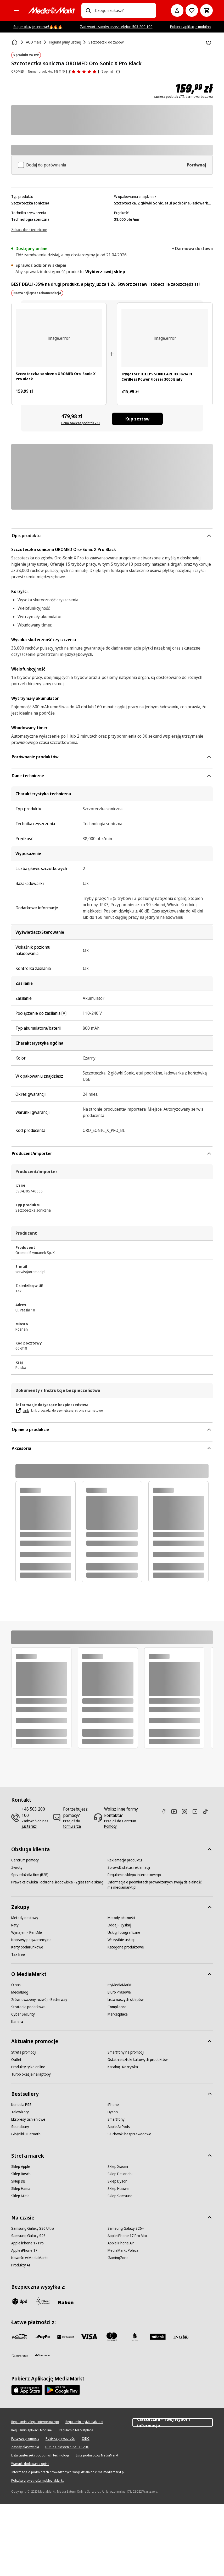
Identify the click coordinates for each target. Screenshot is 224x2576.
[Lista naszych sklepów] (125, 1999)
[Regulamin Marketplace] (76, 2430)
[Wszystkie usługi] (121, 1939)
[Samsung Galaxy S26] (28, 2235)
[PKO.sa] (19, 2355)
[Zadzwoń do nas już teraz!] (35, 1823)
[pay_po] (42, 2336)
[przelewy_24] (19, 2336)
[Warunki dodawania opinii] (30, 2464)
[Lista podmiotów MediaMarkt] (97, 2455)
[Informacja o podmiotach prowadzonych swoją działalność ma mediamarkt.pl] (156, 1885)
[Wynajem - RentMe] (26, 1932)
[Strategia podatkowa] (28, 2007)
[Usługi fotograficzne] (124, 1932)
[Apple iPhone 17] (24, 2250)
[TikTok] (207, 1811)
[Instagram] (186, 1811)
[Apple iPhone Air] (121, 2243)
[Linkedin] (197, 1811)
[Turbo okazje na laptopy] (31, 2074)
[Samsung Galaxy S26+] (126, 2228)
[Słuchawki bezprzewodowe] (129, 2134)
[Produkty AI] (20, 2265)
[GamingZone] (118, 2257)
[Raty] (15, 1925)
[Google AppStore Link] (62, 2390)
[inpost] (42, 2301)
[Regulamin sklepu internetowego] (134, 1874)
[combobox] (123, 10)
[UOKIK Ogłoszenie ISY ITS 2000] (67, 2447)
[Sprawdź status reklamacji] (129, 1867)
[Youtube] (176, 1811)
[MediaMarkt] (51, 10)
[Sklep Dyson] (117, 2181)
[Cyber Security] (23, 2014)
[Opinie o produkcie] (83, 71)
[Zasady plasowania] (25, 2447)
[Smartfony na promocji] (126, 2052)
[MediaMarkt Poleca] (123, 2250)
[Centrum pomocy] (25, 1860)
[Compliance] (117, 2007)
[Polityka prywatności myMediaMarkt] (37, 2480)
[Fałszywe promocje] (25, 2439)
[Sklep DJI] (18, 2181)
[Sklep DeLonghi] (120, 2174)
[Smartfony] (116, 2119)
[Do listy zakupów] (192, 10)
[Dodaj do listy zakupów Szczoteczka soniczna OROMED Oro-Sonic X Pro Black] (208, 43)
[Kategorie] (16, 10)
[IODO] (85, 2439)
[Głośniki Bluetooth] (26, 2134)
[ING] (180, 2336)
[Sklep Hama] (20, 2188)
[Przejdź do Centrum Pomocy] (121, 1823)
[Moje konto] (177, 10)
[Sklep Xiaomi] (118, 2166)
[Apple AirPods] (119, 2126)
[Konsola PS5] (21, 2104)
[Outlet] (16, 2059)
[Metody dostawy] (24, 1917)
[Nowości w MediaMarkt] (29, 2257)
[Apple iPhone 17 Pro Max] (128, 2235)
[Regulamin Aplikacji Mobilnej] (32, 2430)
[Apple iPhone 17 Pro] (27, 2243)
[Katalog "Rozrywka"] (123, 2067)
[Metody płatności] (121, 1917)
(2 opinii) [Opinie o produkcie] (106, 71)
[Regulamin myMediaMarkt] (84, 2422)
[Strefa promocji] (23, 2052)
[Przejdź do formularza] (76, 1823)
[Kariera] (17, 2021)
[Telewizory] (20, 2112)
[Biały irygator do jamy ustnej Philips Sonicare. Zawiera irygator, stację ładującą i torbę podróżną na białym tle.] (164, 338)
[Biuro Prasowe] (119, 1992)
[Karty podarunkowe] (27, 1947)
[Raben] (65, 2302)
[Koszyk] (206, 10)
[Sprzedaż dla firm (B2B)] (29, 1874)
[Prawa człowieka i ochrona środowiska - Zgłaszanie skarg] (57, 1882)
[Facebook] (165, 1811)
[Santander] (42, 2356)
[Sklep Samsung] (120, 2196)
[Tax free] (18, 1954)
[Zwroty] (17, 1867)
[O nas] (16, 1985)
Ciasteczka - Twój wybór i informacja (172, 2422)
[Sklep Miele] (20, 2196)
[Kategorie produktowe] (126, 1947)
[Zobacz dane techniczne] (29, 229)
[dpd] (19, 2301)
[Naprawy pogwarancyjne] (31, 1939)
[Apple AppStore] (27, 2390)
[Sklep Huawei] (118, 2188)
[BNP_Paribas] (65, 2336)
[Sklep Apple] (20, 2166)
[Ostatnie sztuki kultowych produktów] (137, 2059)
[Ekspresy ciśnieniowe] (28, 2119)
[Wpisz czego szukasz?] (88, 10)
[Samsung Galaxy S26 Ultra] (32, 2228)
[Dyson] (113, 2112)
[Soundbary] (20, 2126)
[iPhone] (113, 2104)
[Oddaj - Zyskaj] (119, 1925)
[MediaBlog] (19, 1992)
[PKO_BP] (134, 2336)
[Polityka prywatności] (60, 2439)
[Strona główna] (15, 42)
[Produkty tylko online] (28, 2067)
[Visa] (88, 2336)
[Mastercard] (111, 2336)
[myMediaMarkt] (120, 1985)
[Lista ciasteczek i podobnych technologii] (40, 2455)
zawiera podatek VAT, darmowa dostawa (183, 97)
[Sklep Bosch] (21, 2174)
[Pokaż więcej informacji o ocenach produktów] (118, 71)
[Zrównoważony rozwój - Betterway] (39, 1999)
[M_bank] (157, 2336)
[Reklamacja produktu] (125, 1860)
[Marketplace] (118, 2014)
